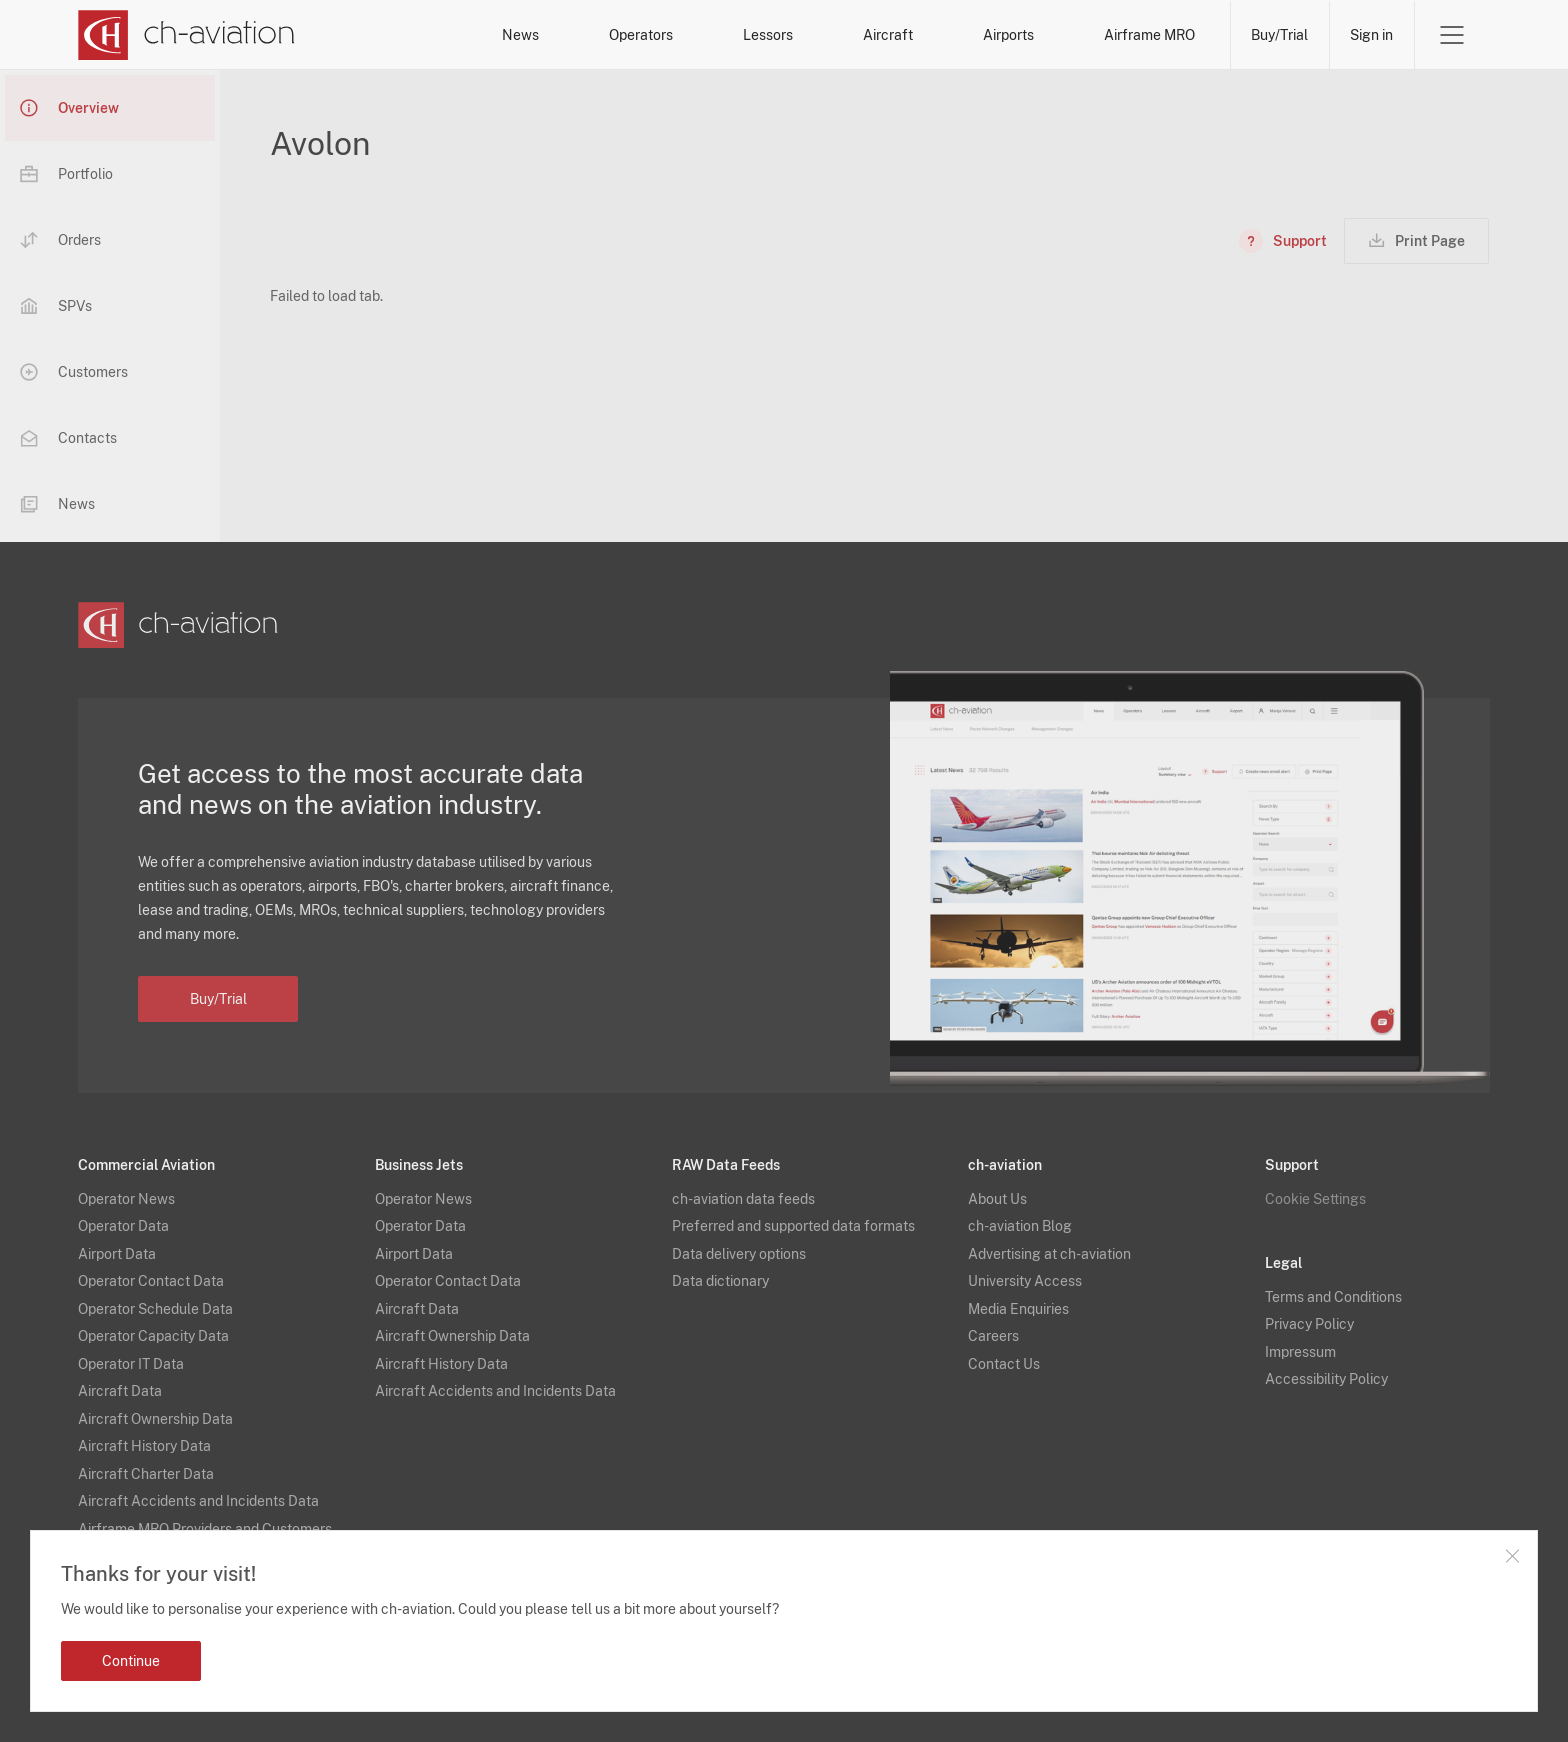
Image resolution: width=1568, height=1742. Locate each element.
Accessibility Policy (1326, 1369)
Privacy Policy (1309, 1314)
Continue (131, 1661)
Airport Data (117, 1243)
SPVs (56, 306)
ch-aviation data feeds (743, 1188)
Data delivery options (739, 1243)
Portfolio (66, 174)
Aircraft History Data (144, 1436)
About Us (997, 1188)
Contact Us (1004, 1353)
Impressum (1300, 1341)
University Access (1025, 1271)
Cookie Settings (1315, 1188)
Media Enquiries (1018, 1298)
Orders (60, 240)
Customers (74, 372)
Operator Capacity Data (153, 1326)
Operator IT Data (131, 1353)
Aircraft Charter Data (146, 1463)
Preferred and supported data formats (793, 1216)
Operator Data (123, 1216)
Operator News (126, 1188)
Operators (641, 35)
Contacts (68, 438)
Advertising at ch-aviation (1049, 1243)
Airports (1008, 35)
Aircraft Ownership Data (155, 1408)
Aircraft (888, 35)
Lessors (768, 35)
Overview (69, 108)
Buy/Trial (1279, 35)
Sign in (1371, 35)
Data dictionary (720, 1271)
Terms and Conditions (1333, 1286)
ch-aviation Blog (1020, 1216)
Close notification (1512, 1556)
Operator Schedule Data (155, 1298)
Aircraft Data (120, 1381)
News (520, 35)
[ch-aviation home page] (186, 35)
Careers (993, 1326)
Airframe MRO (1149, 35)
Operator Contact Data (151, 1271)
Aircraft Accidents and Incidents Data (198, 1491)
